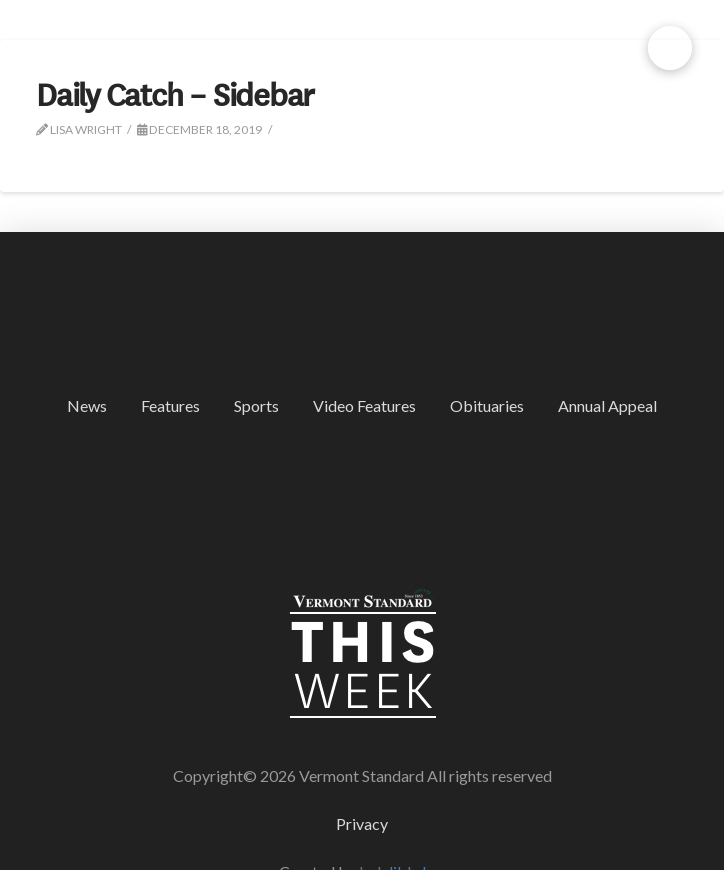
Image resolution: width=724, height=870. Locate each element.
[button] (670, 48)
